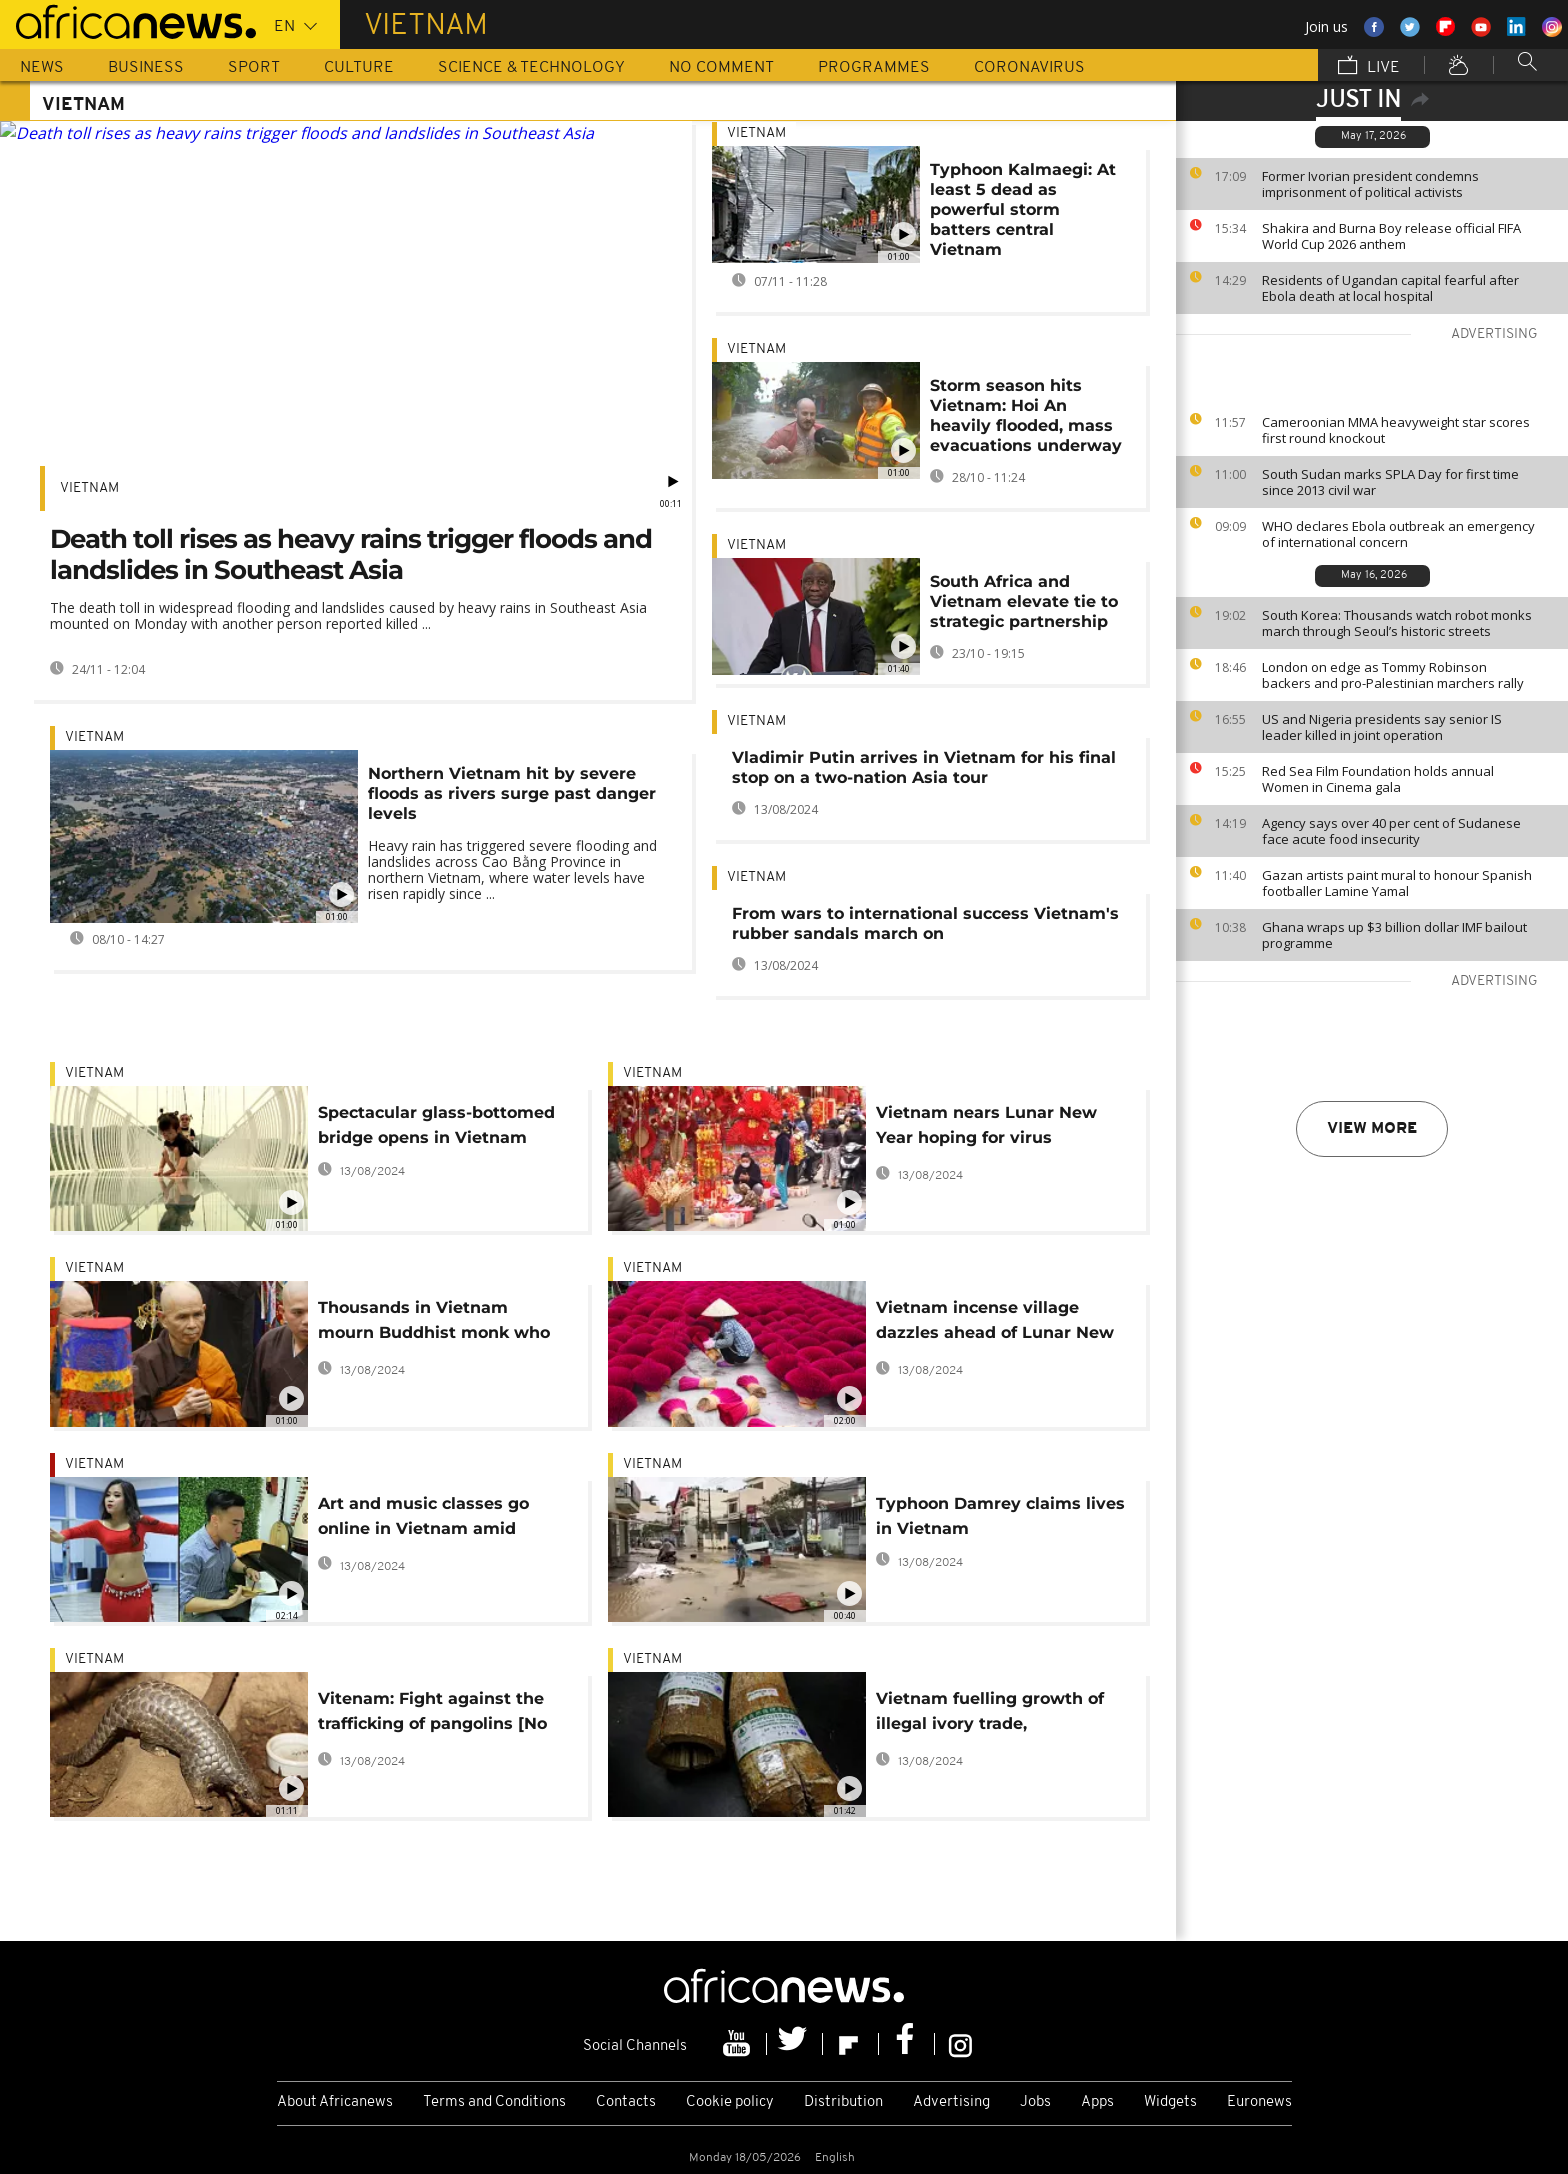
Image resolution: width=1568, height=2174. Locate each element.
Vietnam (89, 488)
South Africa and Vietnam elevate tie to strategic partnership (1024, 601)
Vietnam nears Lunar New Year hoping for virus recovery (986, 1128)
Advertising (951, 2102)
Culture (359, 68)
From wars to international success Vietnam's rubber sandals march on (925, 923)
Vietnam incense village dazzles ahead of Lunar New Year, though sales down (995, 1323)
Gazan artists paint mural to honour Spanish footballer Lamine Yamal (1397, 883)
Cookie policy (730, 2102)
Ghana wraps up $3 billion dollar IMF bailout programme (1394, 935)
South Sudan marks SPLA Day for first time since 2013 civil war (1390, 482)
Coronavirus (1029, 68)
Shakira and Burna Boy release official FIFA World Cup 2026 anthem (1391, 236)
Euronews (1259, 2102)
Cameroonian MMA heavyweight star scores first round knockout (1396, 430)
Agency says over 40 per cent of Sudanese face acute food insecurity (1391, 831)
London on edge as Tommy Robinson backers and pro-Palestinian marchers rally (1393, 675)
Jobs (1035, 2102)
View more (1372, 1129)
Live (1369, 67)
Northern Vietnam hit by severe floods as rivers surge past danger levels (512, 793)
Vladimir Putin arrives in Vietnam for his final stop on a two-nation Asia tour (924, 767)
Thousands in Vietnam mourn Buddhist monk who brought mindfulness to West (442, 1323)
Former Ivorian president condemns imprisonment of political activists (1370, 184)
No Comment (721, 68)
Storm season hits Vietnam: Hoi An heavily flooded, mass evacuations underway (1026, 415)
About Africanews (335, 2102)
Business (146, 68)
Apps (1097, 2102)
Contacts (626, 2102)
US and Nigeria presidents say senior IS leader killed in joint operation (1382, 727)
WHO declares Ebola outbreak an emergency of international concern (1398, 534)
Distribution (843, 2102)
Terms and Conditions (494, 2102)
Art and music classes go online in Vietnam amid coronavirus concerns (423, 1519)
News (42, 68)
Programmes (874, 68)
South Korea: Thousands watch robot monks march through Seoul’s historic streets (1397, 623)
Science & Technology (531, 68)
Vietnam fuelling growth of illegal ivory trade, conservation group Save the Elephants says (997, 1714)
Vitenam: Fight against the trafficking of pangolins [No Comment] (432, 1714)
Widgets (1170, 2102)
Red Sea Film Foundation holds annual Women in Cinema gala (1378, 779)
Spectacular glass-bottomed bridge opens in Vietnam (436, 1125)
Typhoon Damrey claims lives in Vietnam (1000, 1516)
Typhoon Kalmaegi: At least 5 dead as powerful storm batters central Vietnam (1023, 209)
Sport (254, 68)
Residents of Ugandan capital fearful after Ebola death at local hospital (1390, 288)
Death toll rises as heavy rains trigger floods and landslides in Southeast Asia (351, 554)
